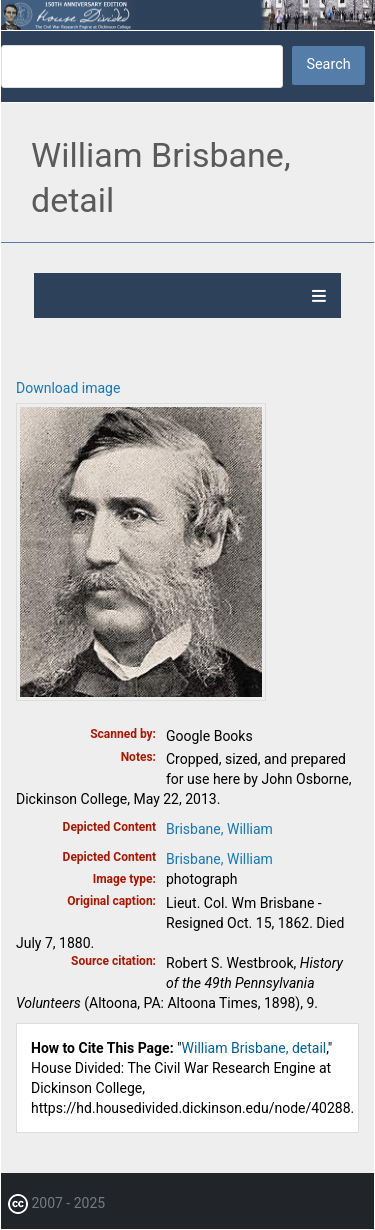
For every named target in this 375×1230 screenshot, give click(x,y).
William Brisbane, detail (254, 1048)
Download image (68, 388)
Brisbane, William (219, 829)
